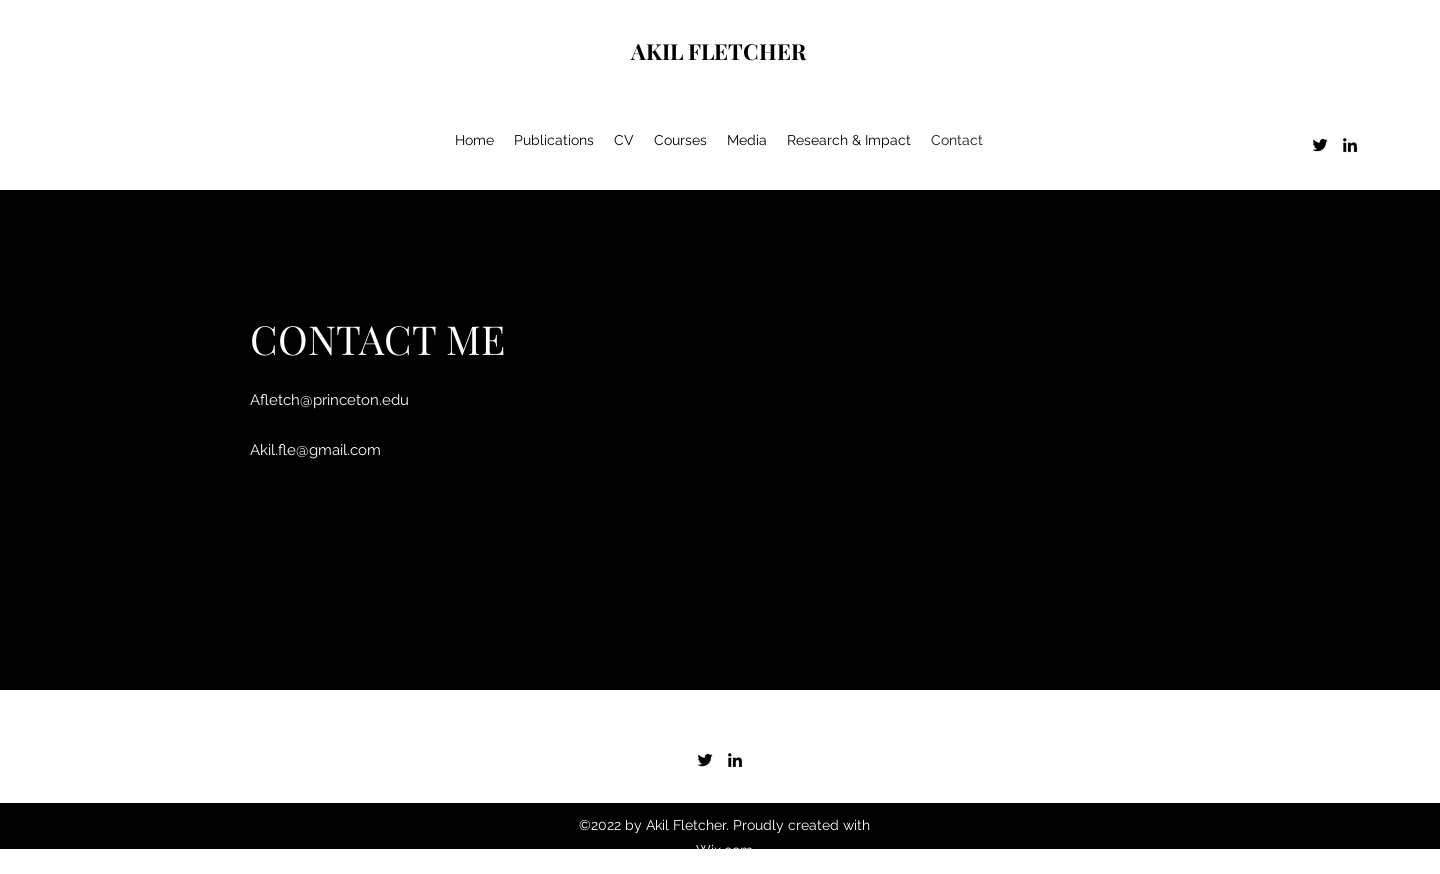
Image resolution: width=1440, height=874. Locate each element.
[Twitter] (1320, 145)
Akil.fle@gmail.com (315, 450)
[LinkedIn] (1350, 145)
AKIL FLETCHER (718, 51)
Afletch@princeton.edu (329, 400)
